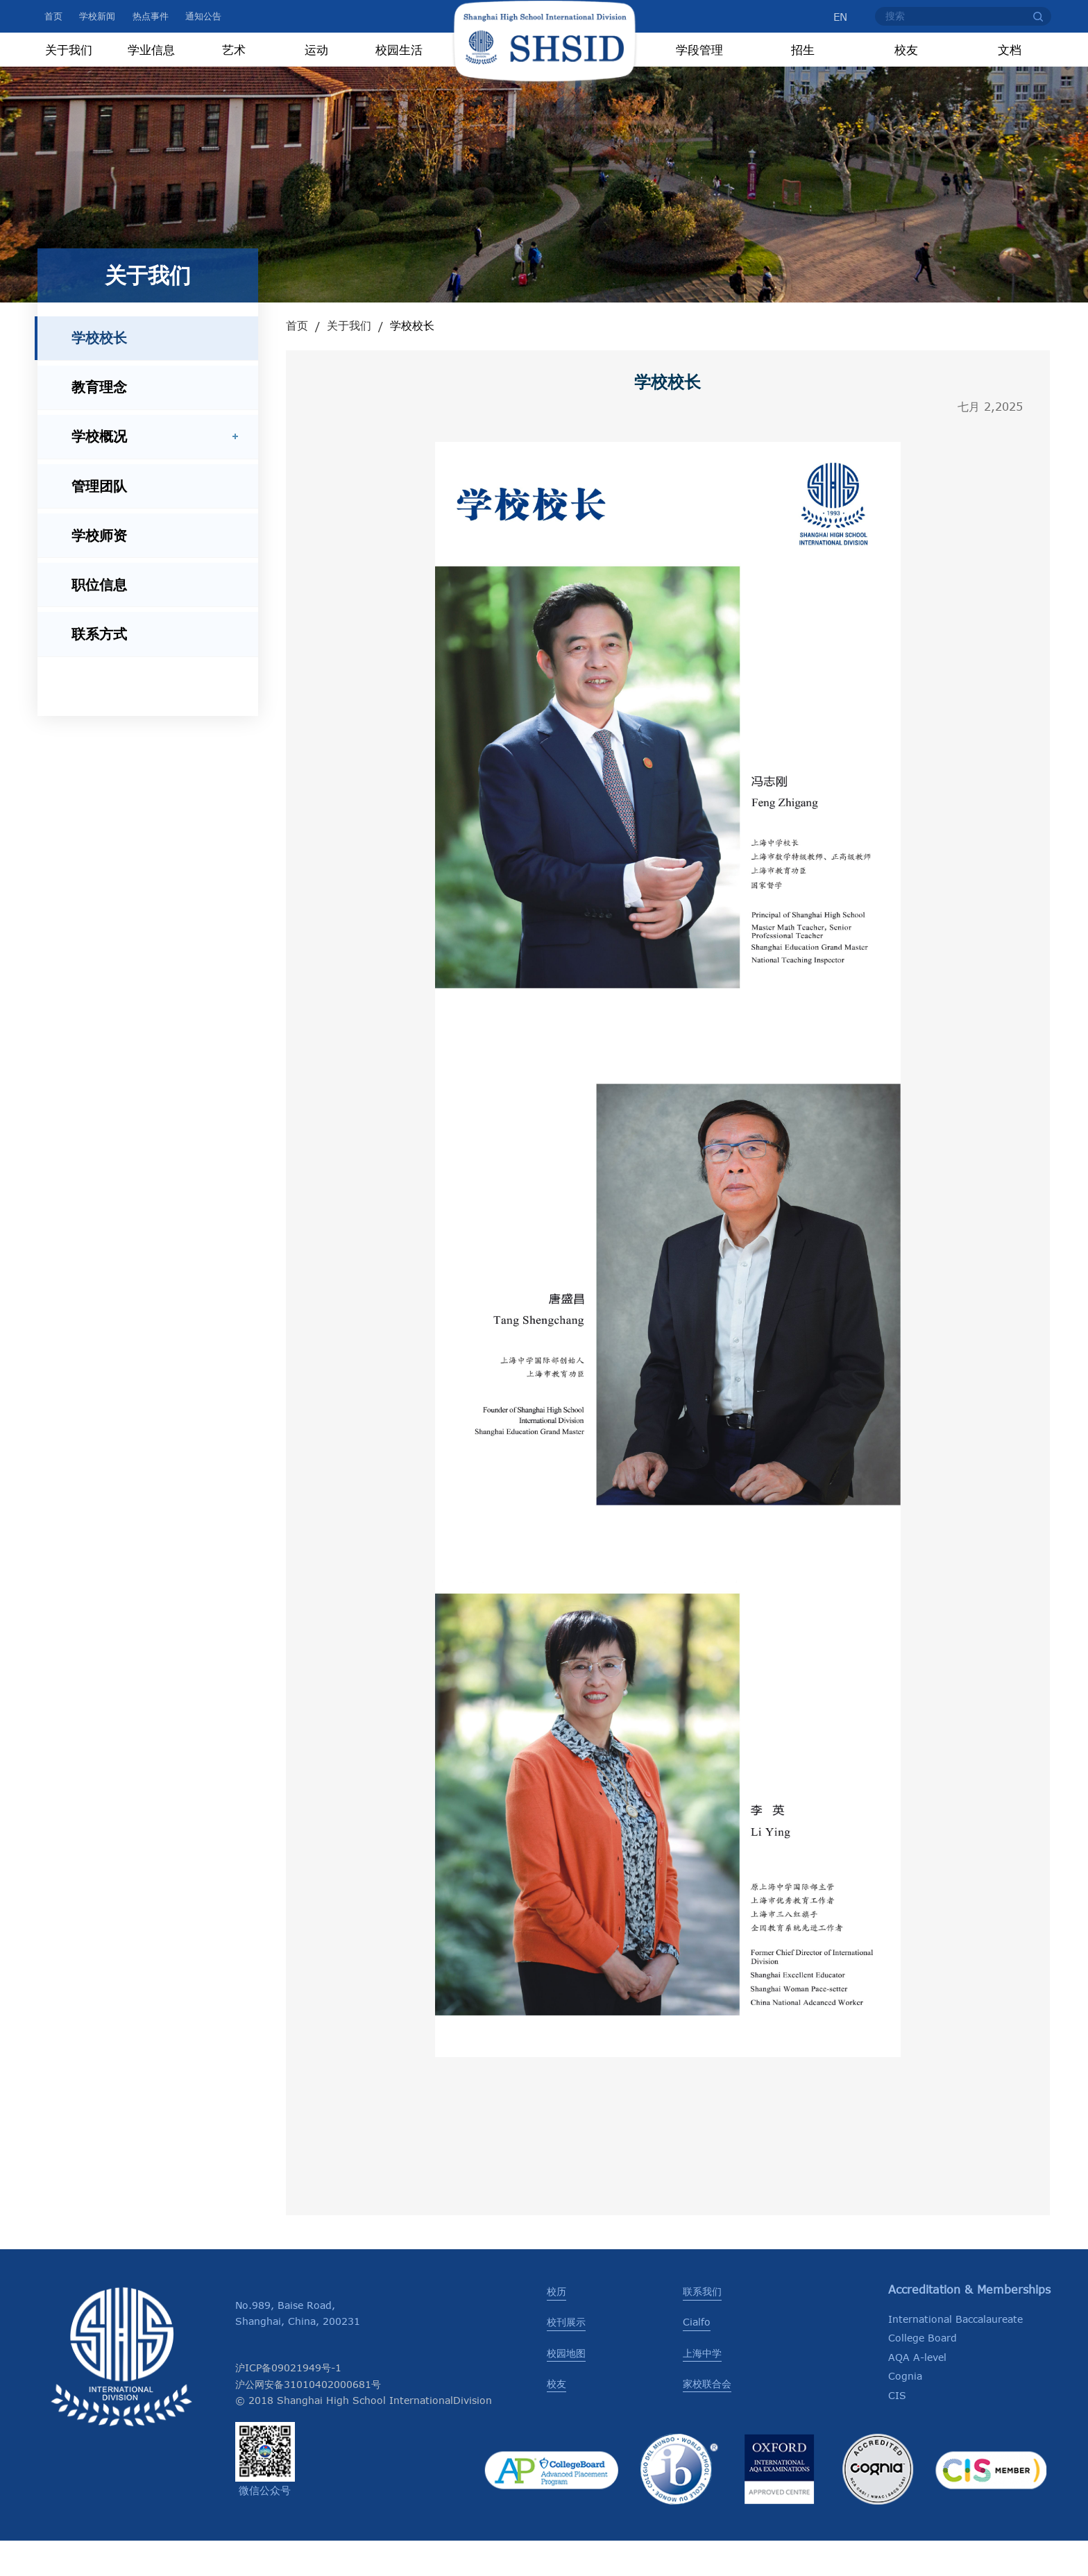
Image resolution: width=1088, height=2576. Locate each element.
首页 (53, 16)
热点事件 (151, 16)
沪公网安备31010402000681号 (308, 2419)
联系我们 (702, 2326)
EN (833, 16)
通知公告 (203, 16)
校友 (556, 2419)
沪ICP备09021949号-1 (288, 2403)
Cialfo (697, 2357)
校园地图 (566, 2388)
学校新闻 (97, 16)
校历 (556, 2326)
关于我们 (349, 361)
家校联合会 (707, 2419)
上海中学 (702, 2388)
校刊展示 (566, 2357)
